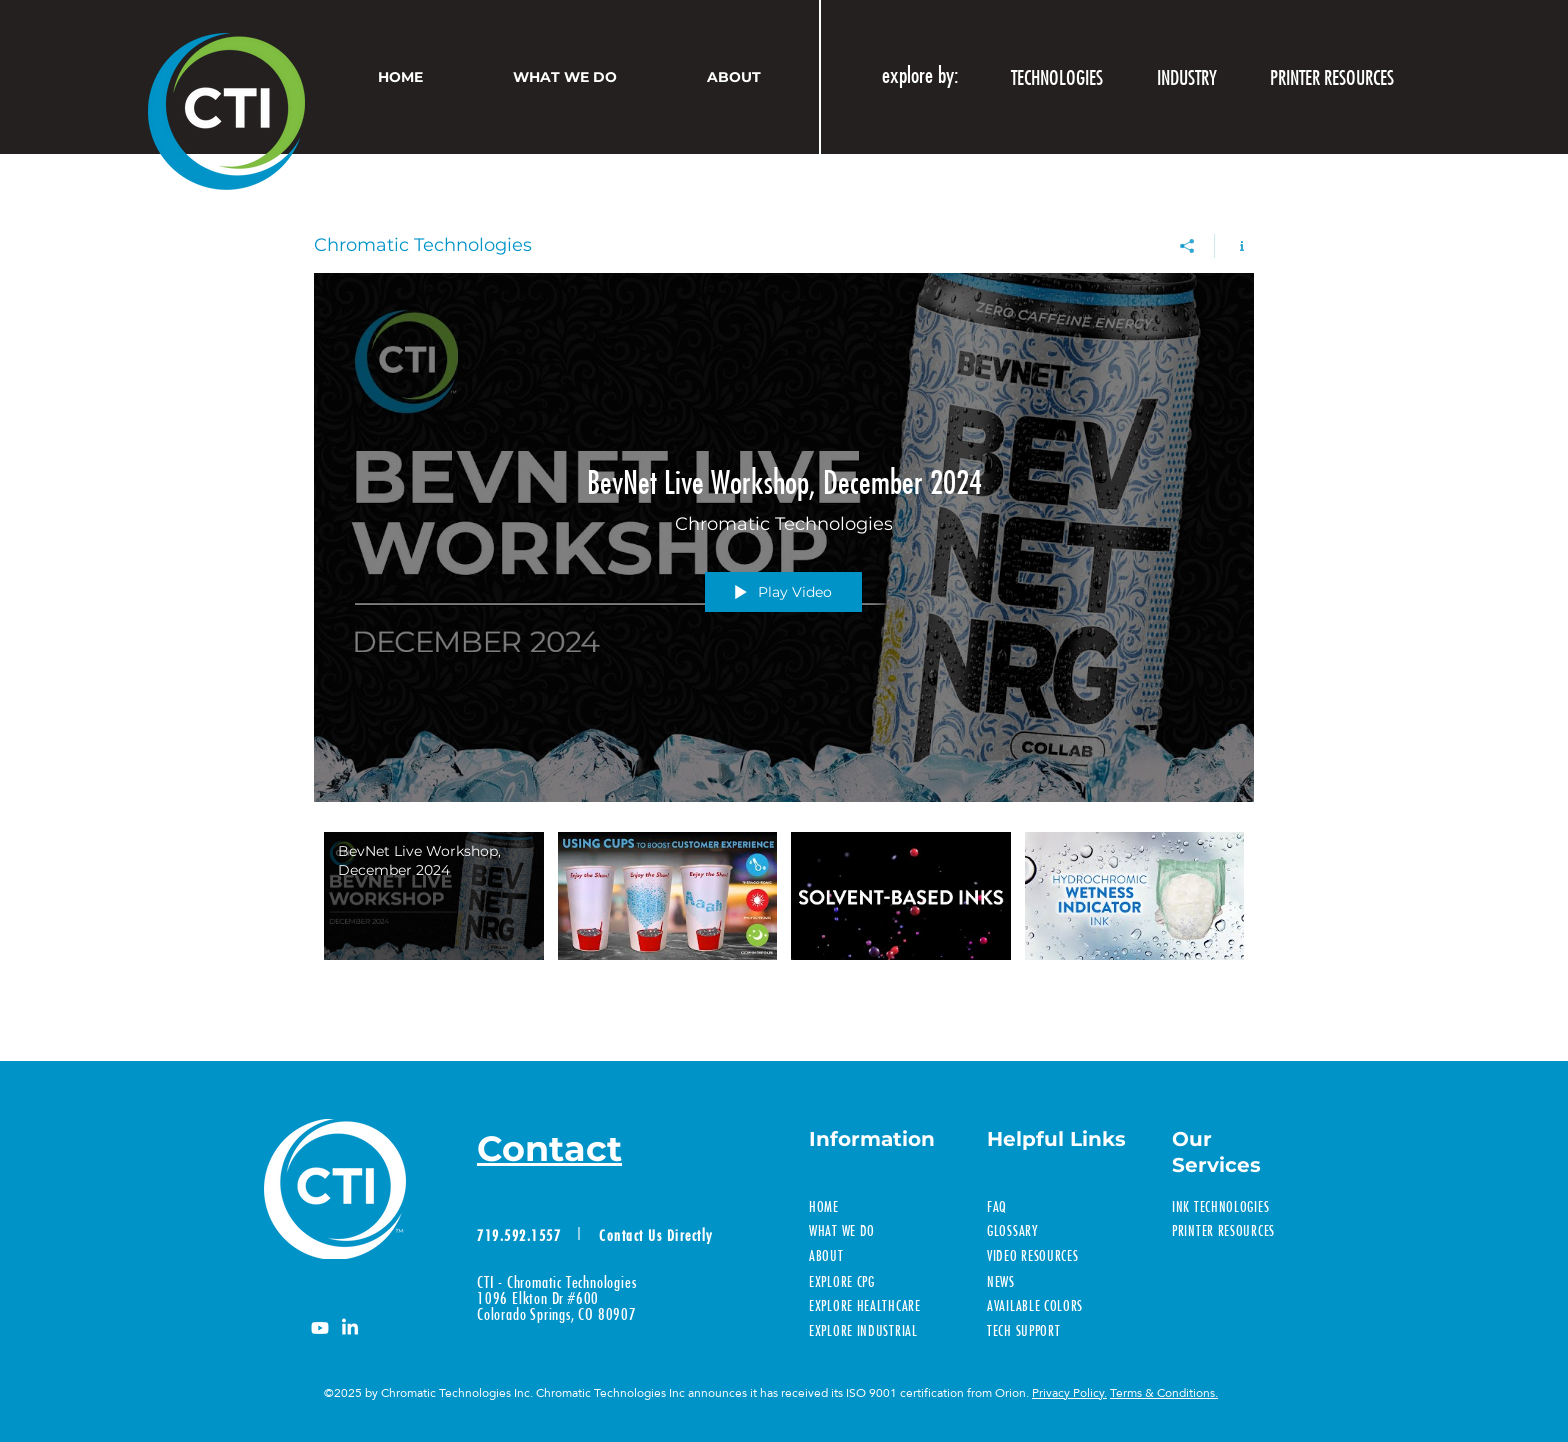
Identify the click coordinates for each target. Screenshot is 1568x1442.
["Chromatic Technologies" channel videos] (784, 915)
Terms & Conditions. (1164, 1393)
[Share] (1187, 246)
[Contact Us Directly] (658, 1234)
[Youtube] (320, 1328)
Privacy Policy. (1069, 1393)
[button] (1186, 77)
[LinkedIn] (350, 1328)
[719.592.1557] (521, 1234)
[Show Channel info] (1234, 246)
